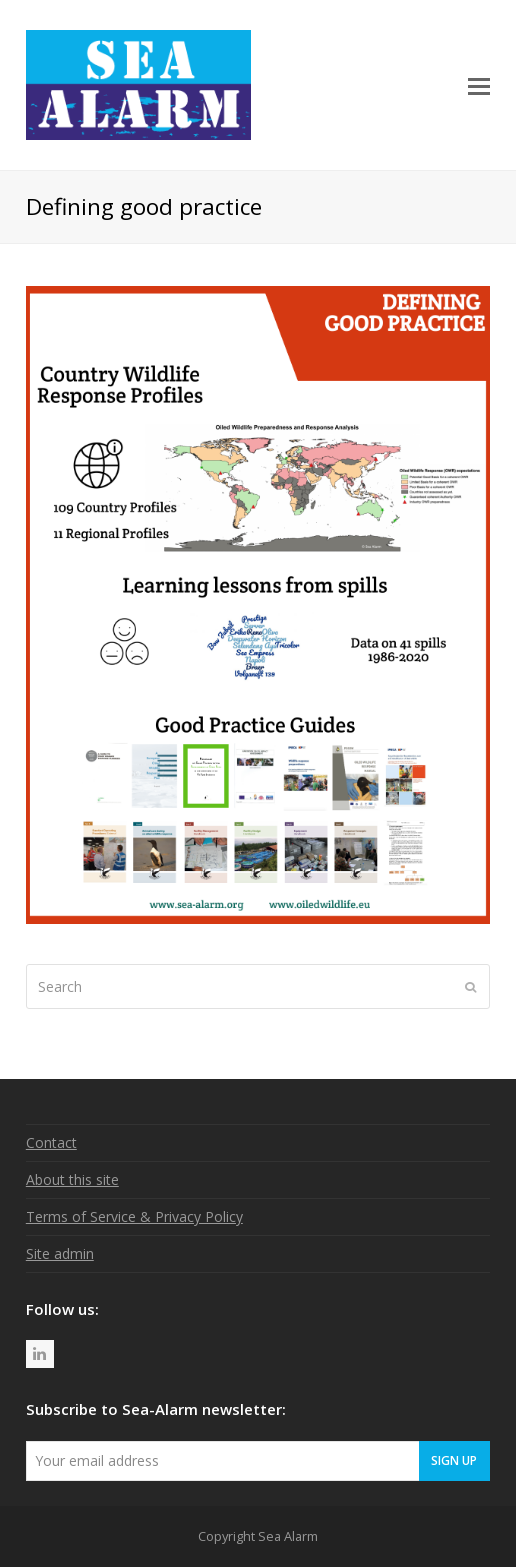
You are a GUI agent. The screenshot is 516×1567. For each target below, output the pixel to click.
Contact (51, 1142)
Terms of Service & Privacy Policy (134, 1216)
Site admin (60, 1253)
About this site (72, 1179)
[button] (479, 85)
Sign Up (454, 1460)
